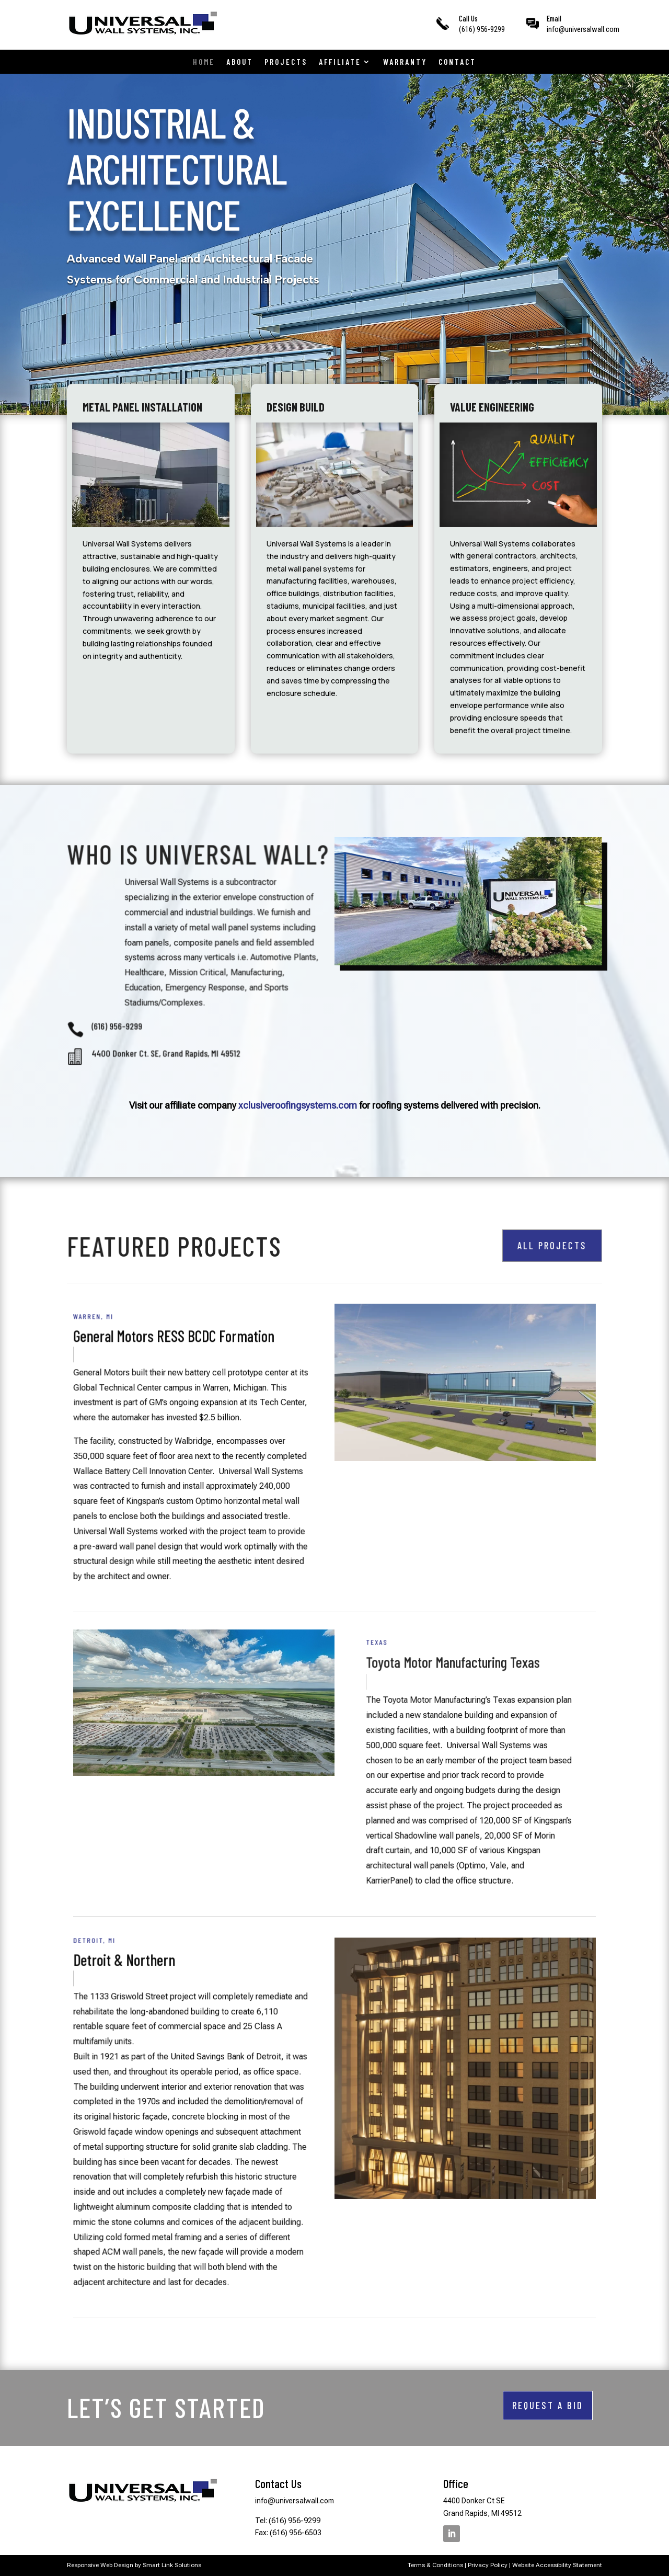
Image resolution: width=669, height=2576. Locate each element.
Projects (285, 62)
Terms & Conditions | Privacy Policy (457, 2565)
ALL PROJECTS (548, 1245)
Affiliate (340, 62)
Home (204, 62)
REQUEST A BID (547, 2405)
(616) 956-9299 (482, 29)
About (239, 62)
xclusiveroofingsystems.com (297, 1105)
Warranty (405, 62)
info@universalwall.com (583, 29)
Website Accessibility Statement (557, 2565)
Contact (457, 62)
